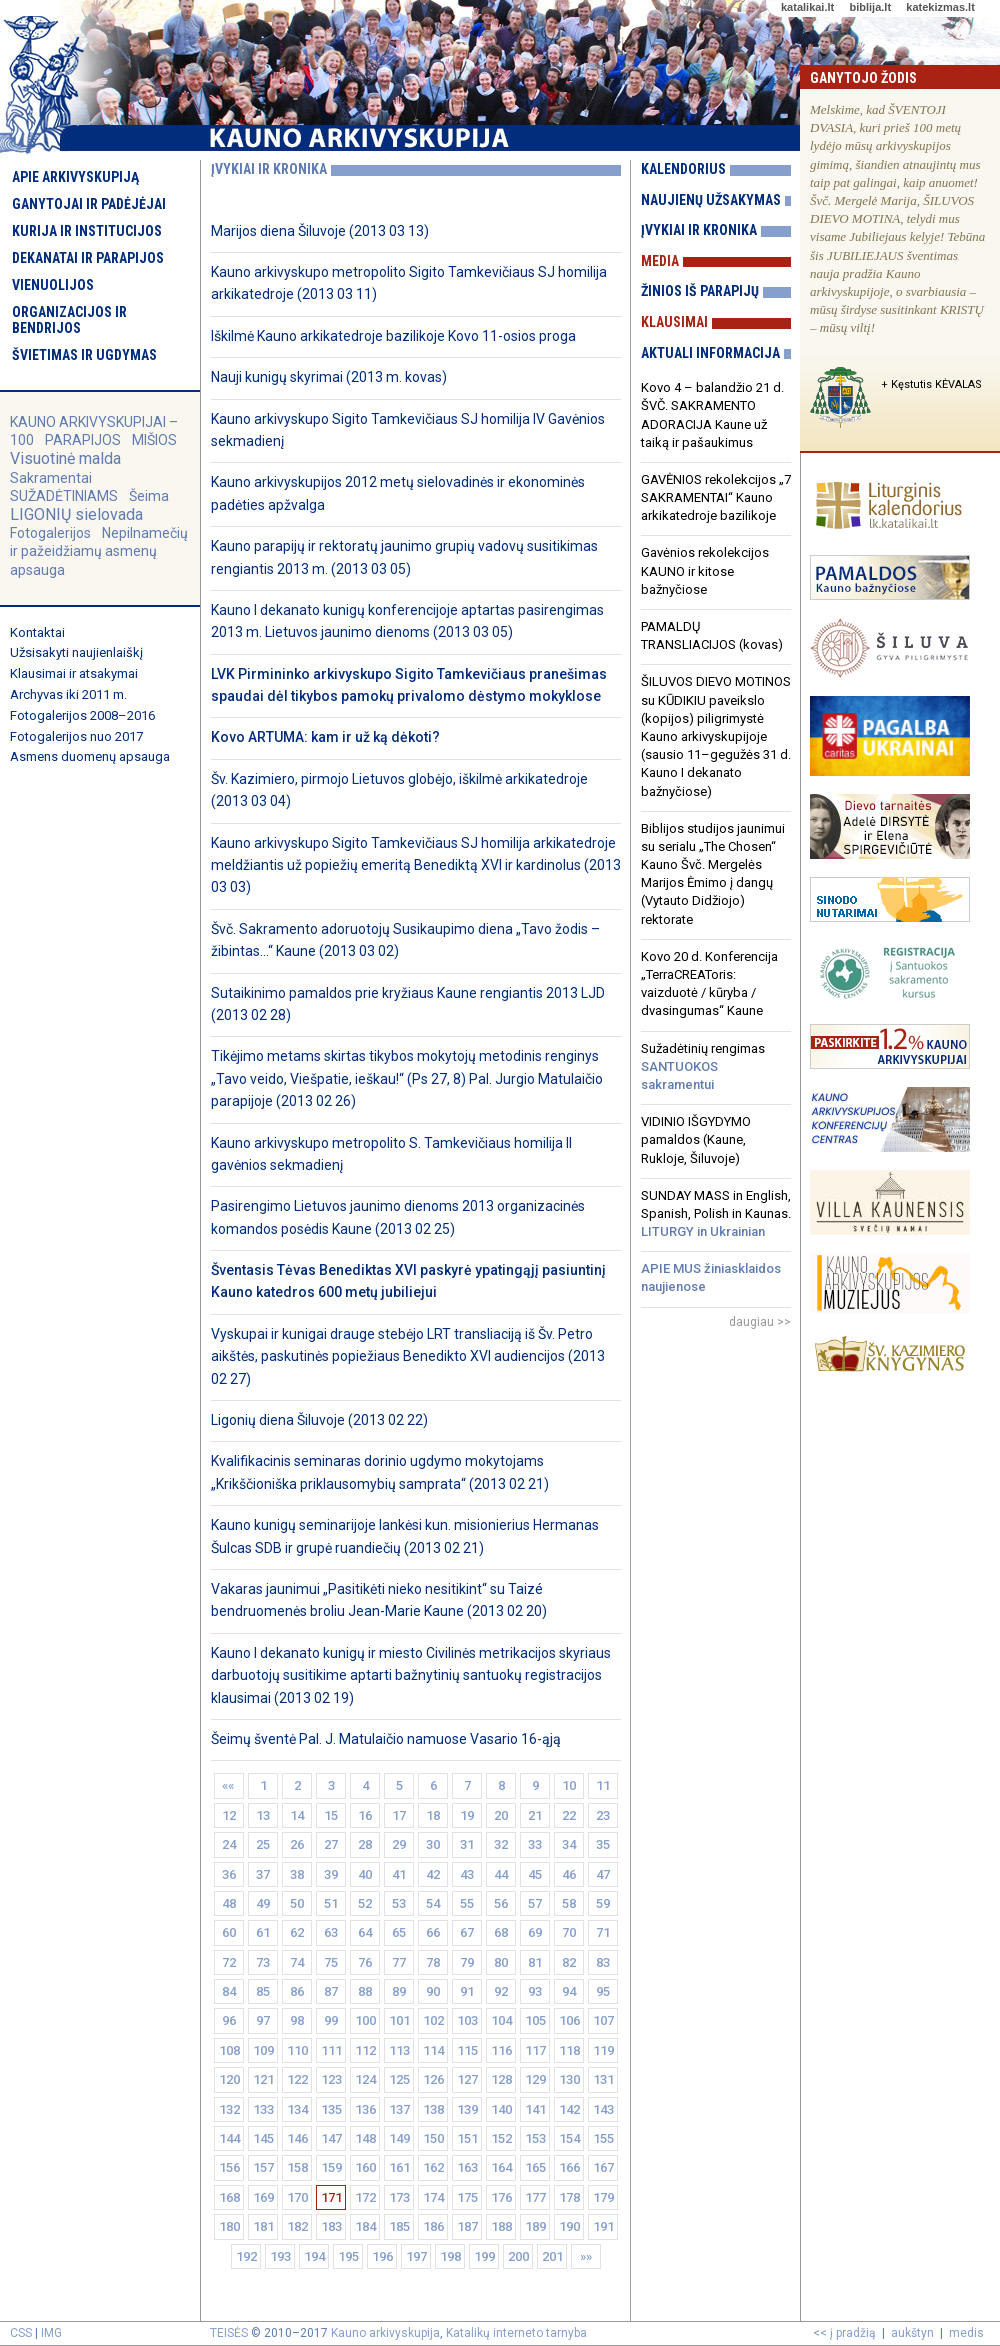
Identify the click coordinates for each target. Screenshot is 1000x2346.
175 (467, 2197)
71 (603, 1932)
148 (365, 2138)
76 (365, 1962)
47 (603, 1874)
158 (297, 2167)
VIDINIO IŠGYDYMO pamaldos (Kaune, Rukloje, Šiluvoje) (696, 1139)
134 (297, 2109)
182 (297, 2226)
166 (569, 2167)
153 (535, 2138)
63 (331, 1932)
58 (569, 1903)
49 (263, 1903)
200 (518, 2256)
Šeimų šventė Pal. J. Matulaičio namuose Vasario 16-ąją (386, 1739)
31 (467, 1844)
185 (399, 2226)
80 (501, 1962)
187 (467, 2226)
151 (467, 2138)
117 (535, 2050)
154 (569, 2138)
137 (399, 2109)
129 (535, 2079)
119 (603, 2050)
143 (603, 2109)
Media (660, 261)
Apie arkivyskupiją (75, 177)
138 (433, 2109)
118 (569, 2050)
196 (382, 2256)
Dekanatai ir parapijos (88, 258)
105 (535, 2020)
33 (535, 1844)
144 (229, 2138)
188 (501, 2226)
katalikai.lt (807, 7)
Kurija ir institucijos (87, 231)
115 (467, 2050)
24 (229, 1844)
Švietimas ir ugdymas (84, 355)
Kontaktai (37, 632)
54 (433, 1903)
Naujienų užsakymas (711, 200)
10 (569, 1785)
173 (399, 2197)
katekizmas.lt (940, 7)
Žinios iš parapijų (700, 291)
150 (433, 2138)
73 (263, 1962)
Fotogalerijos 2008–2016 (82, 715)
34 (569, 1844)
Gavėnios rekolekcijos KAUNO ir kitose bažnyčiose (705, 570)
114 (433, 2050)
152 (501, 2138)
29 (399, 1844)
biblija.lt (870, 7)
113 (399, 2050)
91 (467, 1991)
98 (297, 2020)
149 (399, 2138)
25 (263, 1844)
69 (535, 1932)
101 (399, 2020)
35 (603, 1844)
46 (569, 1874)
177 (535, 2197)
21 (535, 1815)
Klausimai (674, 322)
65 (399, 1932)
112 (365, 2050)
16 (365, 1815)
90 (433, 1991)
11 (603, 1785)
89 (399, 1991)
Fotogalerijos (50, 533)
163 (467, 2167)
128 (501, 2079)
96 (229, 2020)
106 (569, 2020)
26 (297, 1844)
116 (501, 2050)
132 (229, 2109)
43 (467, 1874)
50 (297, 1903)
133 (263, 2109)
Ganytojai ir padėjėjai (89, 204)
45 (535, 1874)
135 (331, 2109)
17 (399, 1815)
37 (263, 1874)
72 (229, 1962)
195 (348, 2256)
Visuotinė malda (65, 458)
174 (433, 2197)
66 (433, 1932)
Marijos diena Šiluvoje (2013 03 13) (320, 231)
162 (433, 2167)
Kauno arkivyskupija (385, 2333)
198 (450, 2256)
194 (314, 2256)
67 (467, 1932)
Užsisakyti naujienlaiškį (76, 652)
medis (966, 2333)
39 (331, 1874)
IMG (51, 2333)
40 (365, 1874)
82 (569, 1962)
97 (263, 2020)
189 (535, 2226)
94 (569, 1991)
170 (297, 2197)
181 (263, 2226)
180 (229, 2226)
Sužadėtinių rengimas (703, 1066)
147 (331, 2138)
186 (433, 2226)
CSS (21, 2333)
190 (569, 2226)
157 (263, 2167)
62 (297, 1932)
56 (501, 1903)
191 (603, 2226)
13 (263, 1815)
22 (569, 1815)
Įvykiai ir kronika (699, 230)
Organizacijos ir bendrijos (69, 320)
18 (433, 1815)
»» (586, 2256)
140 (501, 2109)
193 (280, 2256)
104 (501, 2020)
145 (263, 2138)
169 (263, 2197)
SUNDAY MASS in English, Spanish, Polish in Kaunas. (716, 1213)
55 (467, 1903)
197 (416, 2256)
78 (433, 1962)
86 (297, 1991)
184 (365, 2226)
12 (229, 1815)
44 (501, 1874)
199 (484, 2256)
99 (331, 2020)
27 (331, 1844)
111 (331, 2050)
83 (603, 1962)
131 (603, 2079)
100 (365, 2020)
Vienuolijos (53, 285)
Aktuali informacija (710, 353)
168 (229, 2197)
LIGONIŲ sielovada (76, 514)
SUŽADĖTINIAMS (64, 496)
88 (365, 1991)
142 (569, 2109)
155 (603, 2138)
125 (399, 2079)
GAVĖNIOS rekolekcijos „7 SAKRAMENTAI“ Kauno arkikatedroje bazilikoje (716, 497)
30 (433, 1844)
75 (331, 1962)
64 (365, 1932)
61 (263, 1932)
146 (297, 2138)
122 (297, 2079)
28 (365, 1844)
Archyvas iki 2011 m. (68, 694)
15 (331, 1815)
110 (297, 2050)
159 (331, 2167)
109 (263, 2050)
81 (535, 1962)
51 (331, 1903)
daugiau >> (760, 1322)
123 (331, 2079)
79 (467, 1962)
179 (603, 2197)
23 (603, 1815)
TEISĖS (229, 2333)
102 (433, 2020)
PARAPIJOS (83, 440)
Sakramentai (51, 478)
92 (501, 1991)
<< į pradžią (844, 2333)
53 (399, 1903)
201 (552, 2256)
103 (467, 2020)
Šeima (149, 496)
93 (535, 1991)
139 (467, 2109)
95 (603, 1991)
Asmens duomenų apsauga (90, 756)
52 (365, 1903)
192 (246, 2256)
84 (229, 1991)
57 (535, 1903)
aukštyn (912, 2333)
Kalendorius (683, 169)
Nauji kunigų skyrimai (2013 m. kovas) (329, 377)
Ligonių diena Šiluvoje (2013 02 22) (319, 1420)
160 (365, 2167)
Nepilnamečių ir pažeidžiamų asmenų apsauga (99, 551)
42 (433, 1874)
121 (263, 2079)
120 (229, 2079)
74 (297, 1962)
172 (365, 2197)
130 (569, 2079)
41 (399, 1874)
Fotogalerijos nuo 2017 (76, 736)
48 (229, 1903)
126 (433, 2079)
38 (297, 1874)
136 (365, 2109)
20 (501, 1815)
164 (501, 2167)
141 (535, 2109)
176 (501, 2197)
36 (229, 1874)
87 (331, 1991)
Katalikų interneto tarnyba (516, 2333)
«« (229, 1785)
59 (603, 1903)
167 (603, 2167)
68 (501, 1932)
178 (569, 2197)
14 (297, 1815)
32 (501, 1844)
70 (569, 1932)
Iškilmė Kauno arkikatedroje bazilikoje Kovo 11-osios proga (393, 336)
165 (535, 2167)
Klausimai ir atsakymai (74, 673)
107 (603, 2020)
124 (365, 2079)
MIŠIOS (154, 440)
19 (467, 1815)
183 (331, 2226)
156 (229, 2167)
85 (263, 1991)
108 (229, 2050)
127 (467, 2079)
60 (229, 1932)
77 (399, 1962)
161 (399, 2167)
